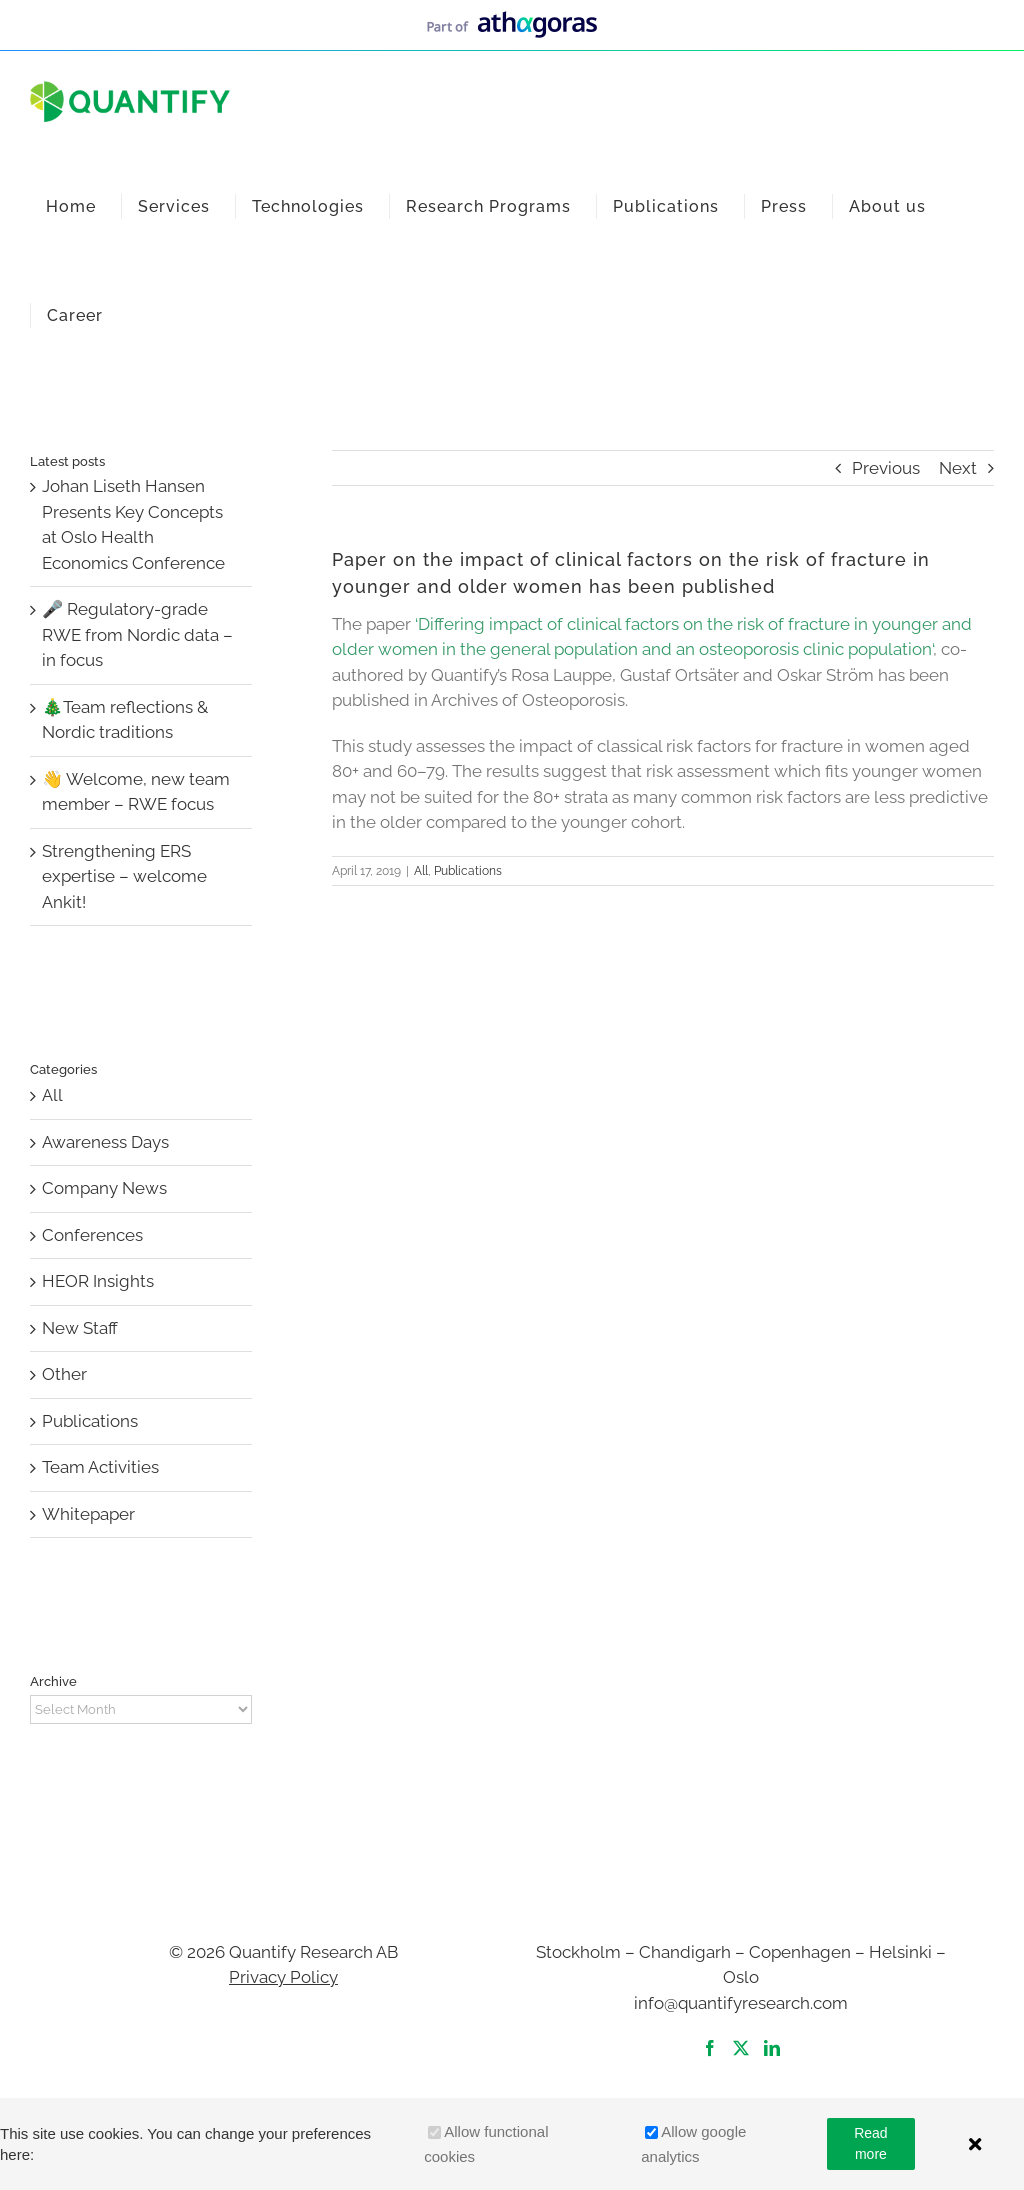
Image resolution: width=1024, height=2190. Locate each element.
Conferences (92, 1235)
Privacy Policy (283, 1977)
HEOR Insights (98, 1281)
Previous (886, 468)
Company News (104, 1188)
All (421, 871)
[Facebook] (710, 2048)
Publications (468, 871)
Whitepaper (88, 1514)
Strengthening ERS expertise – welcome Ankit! (124, 876)
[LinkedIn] (772, 2048)
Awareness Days (105, 1142)
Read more (870, 2143)
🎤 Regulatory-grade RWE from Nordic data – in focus (137, 634)
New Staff (80, 1328)
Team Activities (100, 1467)
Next (958, 468)
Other (64, 1374)
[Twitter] (741, 2048)
